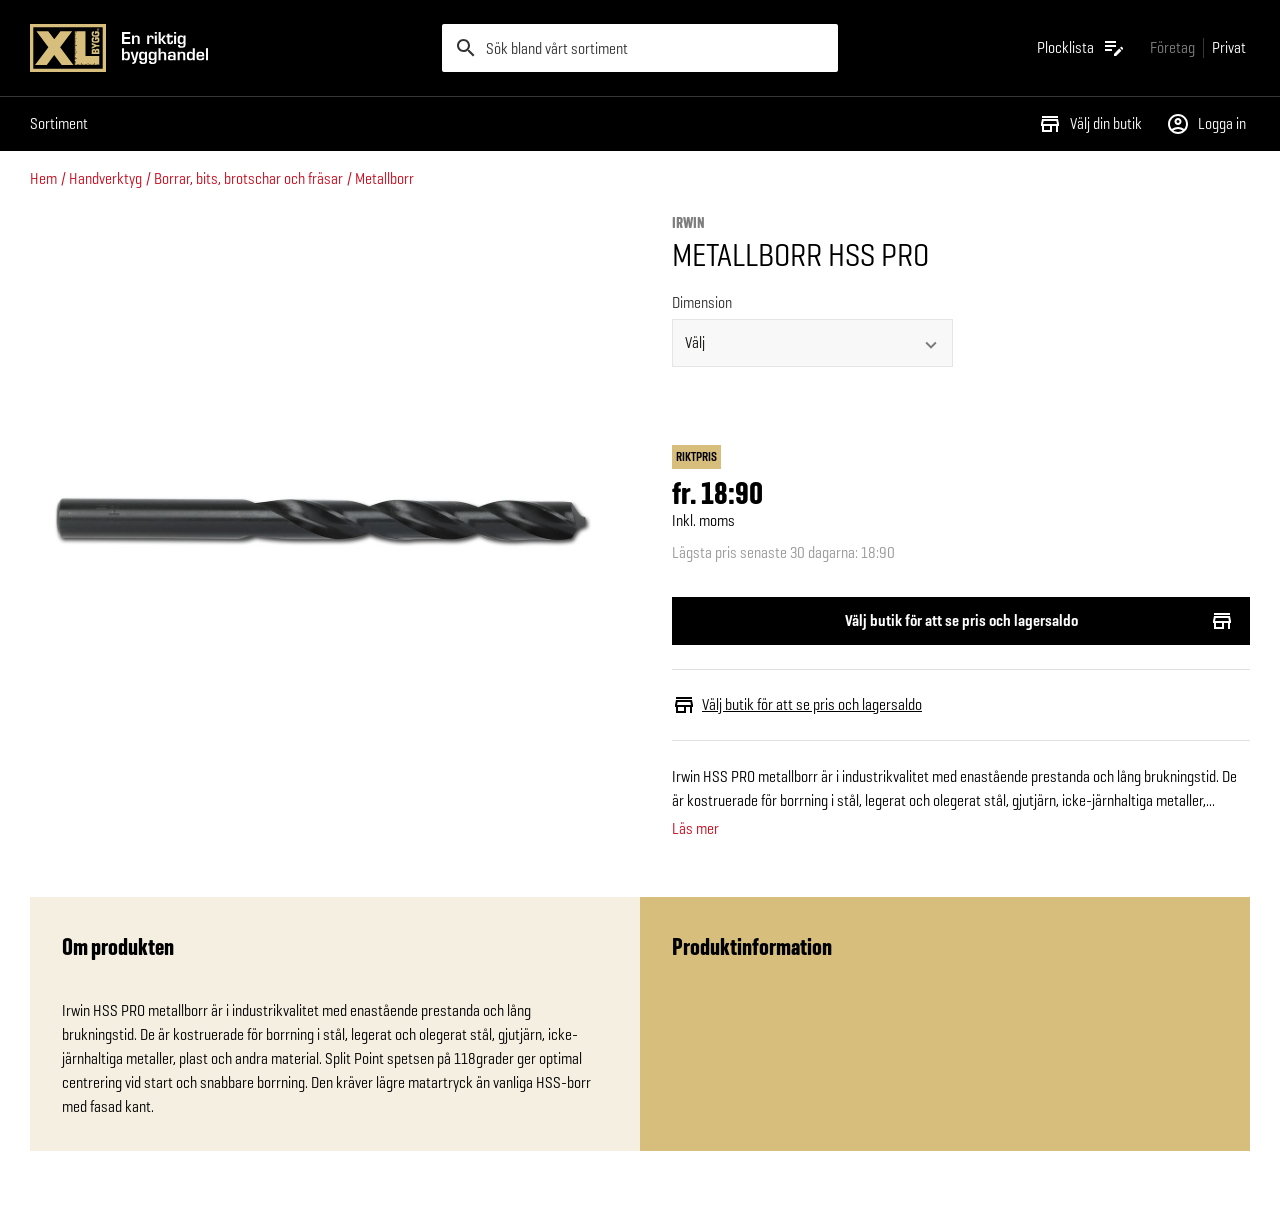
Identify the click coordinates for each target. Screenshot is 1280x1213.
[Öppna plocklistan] (1081, 48)
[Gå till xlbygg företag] (1172, 47)
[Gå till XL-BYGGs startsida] (228, 48)
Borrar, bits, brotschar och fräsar (248, 178)
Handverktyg (105, 178)
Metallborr (384, 178)
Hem (43, 178)
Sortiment (59, 123)
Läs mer (695, 829)
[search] (640, 48)
